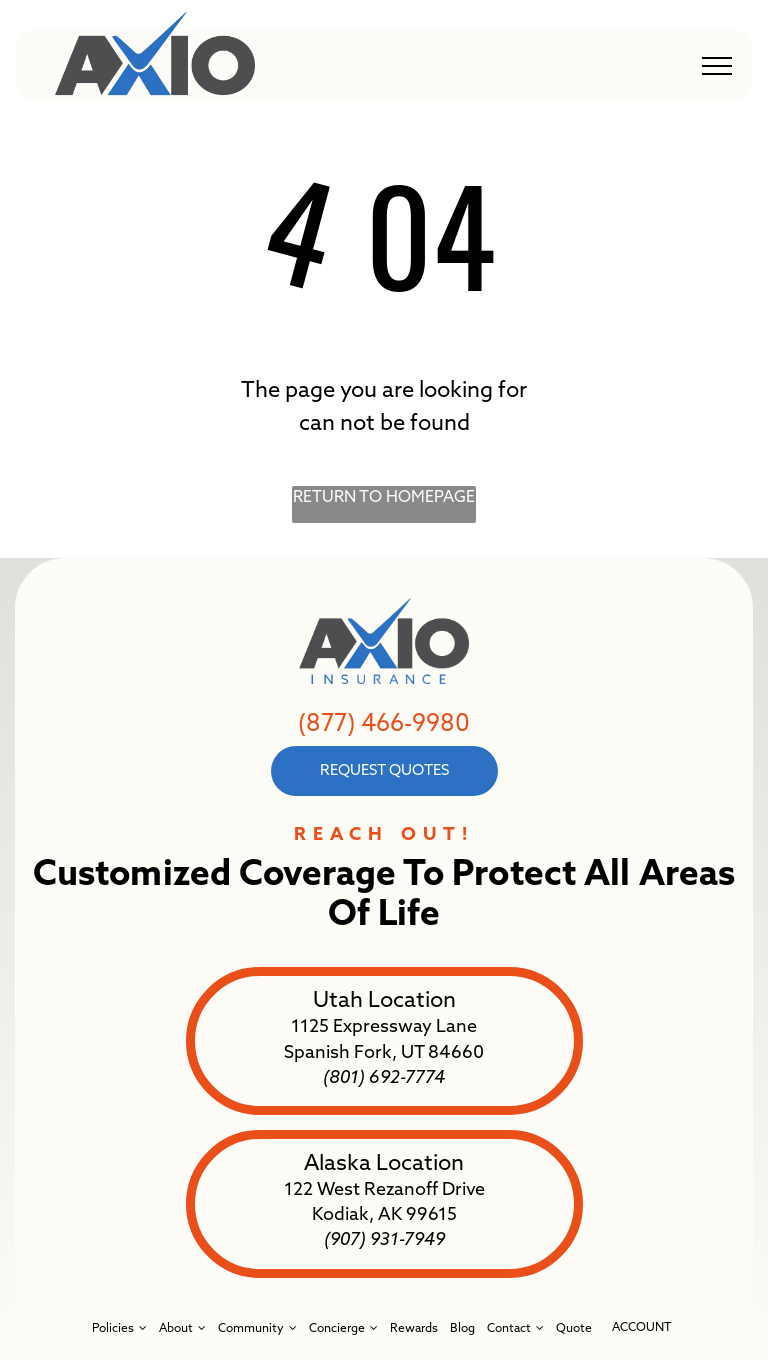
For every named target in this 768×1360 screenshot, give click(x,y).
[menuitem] (119, 1328)
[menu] (717, 66)
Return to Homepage (384, 498)
